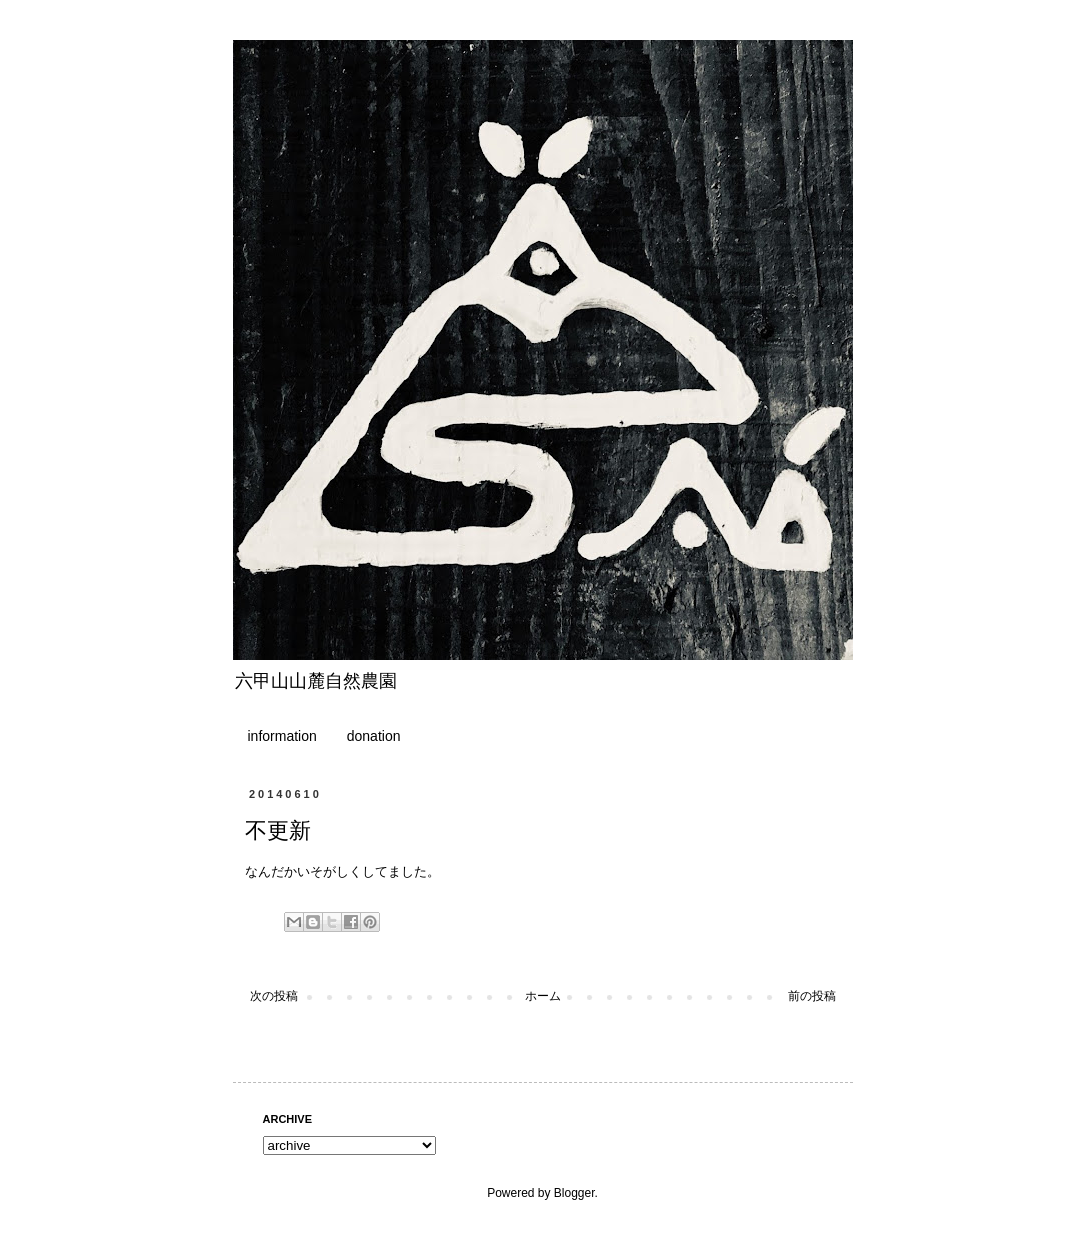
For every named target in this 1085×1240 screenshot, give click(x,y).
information (282, 736)
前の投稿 (812, 996)
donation (374, 736)
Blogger (574, 1193)
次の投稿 (274, 996)
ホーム (543, 996)
